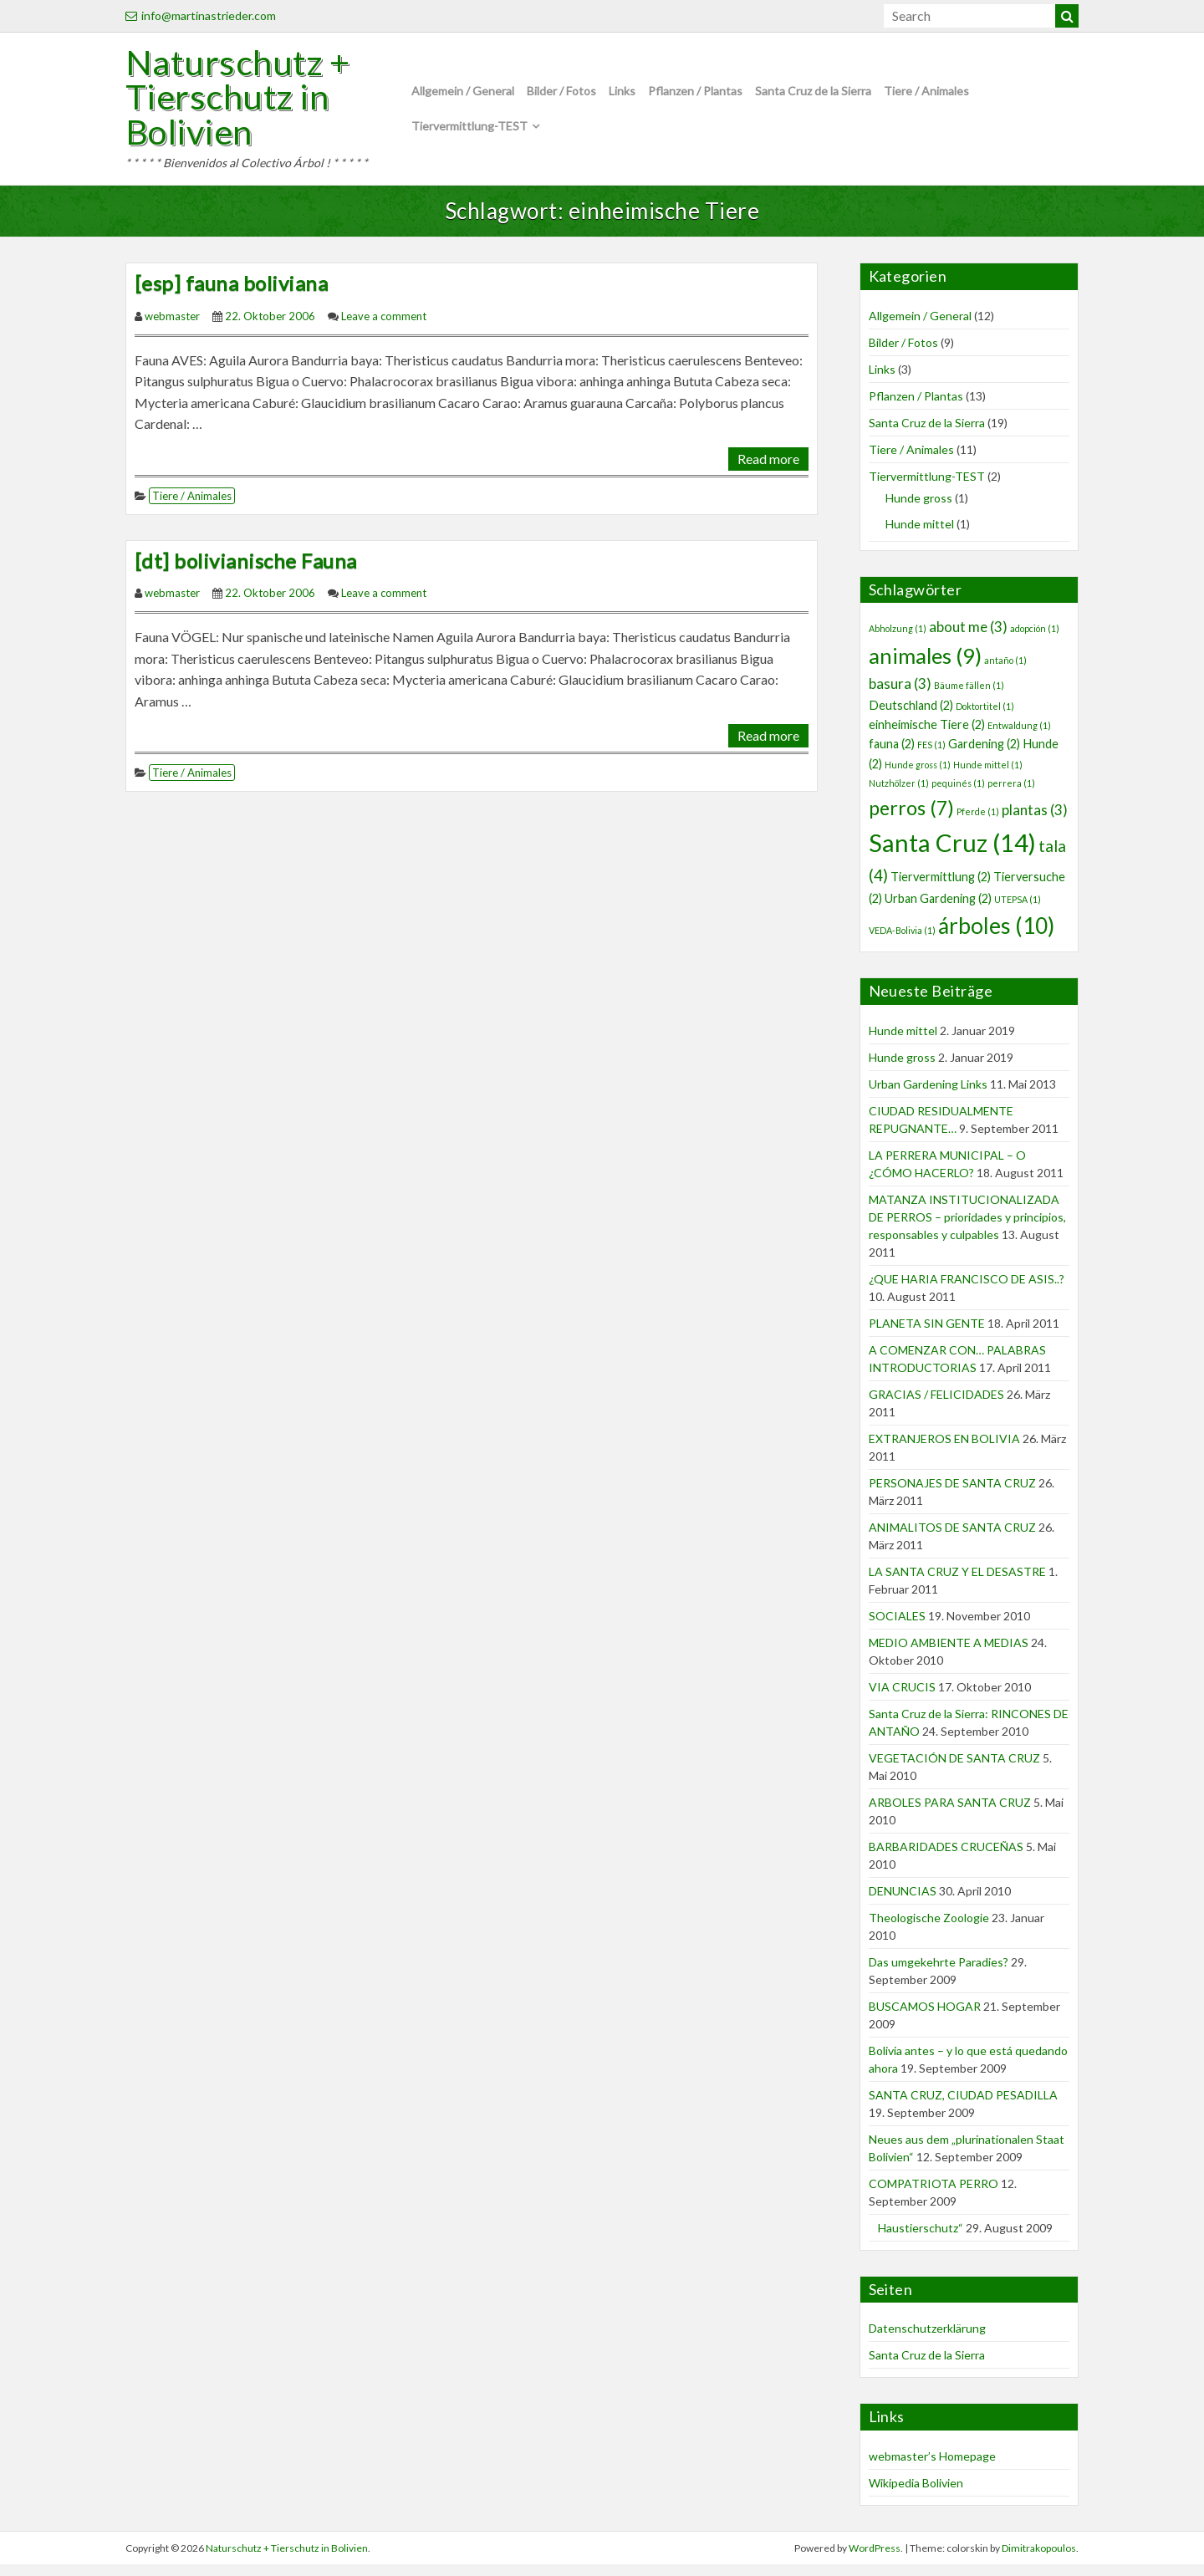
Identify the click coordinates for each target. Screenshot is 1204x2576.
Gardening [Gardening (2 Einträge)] (984, 755)
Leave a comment (383, 327)
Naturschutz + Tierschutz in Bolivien (247, 103)
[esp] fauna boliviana (231, 295)
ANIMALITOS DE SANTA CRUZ (952, 1538)
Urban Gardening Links (928, 1095)
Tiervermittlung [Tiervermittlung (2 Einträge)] (940, 887)
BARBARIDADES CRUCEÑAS (946, 1857)
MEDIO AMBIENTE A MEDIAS (948, 1653)
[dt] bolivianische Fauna (246, 571)
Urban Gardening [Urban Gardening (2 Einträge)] (938, 909)
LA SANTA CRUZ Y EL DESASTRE (957, 1582)
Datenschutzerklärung (927, 2340)
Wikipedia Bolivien (916, 2494)
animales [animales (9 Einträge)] (925, 666)
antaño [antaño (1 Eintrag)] (1005, 671)
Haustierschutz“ (916, 2239)
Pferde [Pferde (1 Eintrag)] (978, 822)
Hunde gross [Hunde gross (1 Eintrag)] (918, 775)
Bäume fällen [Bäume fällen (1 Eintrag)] (969, 696)
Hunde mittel (919, 535)
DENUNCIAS (902, 1902)
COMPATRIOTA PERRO (933, 2194)
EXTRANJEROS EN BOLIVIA (944, 1449)
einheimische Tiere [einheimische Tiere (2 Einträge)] (927, 735)
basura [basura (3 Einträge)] (900, 695)
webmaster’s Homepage (932, 2467)
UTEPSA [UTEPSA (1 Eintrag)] (1017, 910)
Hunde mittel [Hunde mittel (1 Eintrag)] (988, 775)
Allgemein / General (462, 96)
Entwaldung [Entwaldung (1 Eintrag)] (1019, 736)
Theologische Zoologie (929, 1928)
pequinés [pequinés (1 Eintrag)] (958, 794)
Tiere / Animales (926, 96)
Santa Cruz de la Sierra (813, 96)
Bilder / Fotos (561, 96)
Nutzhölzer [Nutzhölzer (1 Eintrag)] (899, 794)
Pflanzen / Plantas (695, 96)
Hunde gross (918, 509)
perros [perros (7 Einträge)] (911, 818)
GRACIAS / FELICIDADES (936, 1405)
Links (622, 96)
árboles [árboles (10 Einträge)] (996, 936)
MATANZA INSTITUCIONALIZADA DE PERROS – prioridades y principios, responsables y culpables (967, 1227)
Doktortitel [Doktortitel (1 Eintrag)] (985, 717)
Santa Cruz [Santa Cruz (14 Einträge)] (952, 853)
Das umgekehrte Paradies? (938, 1973)
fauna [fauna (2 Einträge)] (892, 755)
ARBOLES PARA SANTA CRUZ (950, 1813)
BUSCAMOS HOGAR (925, 2017)
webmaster (172, 327)
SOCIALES (897, 1627)
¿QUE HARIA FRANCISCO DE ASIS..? (966, 1290)
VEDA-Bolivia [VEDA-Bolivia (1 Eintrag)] (902, 941)
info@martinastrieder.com (200, 15)
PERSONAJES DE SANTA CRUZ (952, 1494)
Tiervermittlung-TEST (469, 132)
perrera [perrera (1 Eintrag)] (1011, 794)
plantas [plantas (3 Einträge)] (1035, 820)
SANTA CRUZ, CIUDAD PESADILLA (963, 2106)
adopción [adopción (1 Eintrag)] (1034, 640)
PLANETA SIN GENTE (927, 1334)
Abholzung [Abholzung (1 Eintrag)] (897, 640)
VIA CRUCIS (902, 1698)
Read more (768, 469)
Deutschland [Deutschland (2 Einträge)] (911, 716)
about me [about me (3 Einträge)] (968, 638)
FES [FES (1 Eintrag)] (931, 756)
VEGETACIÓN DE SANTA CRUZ (954, 1769)
